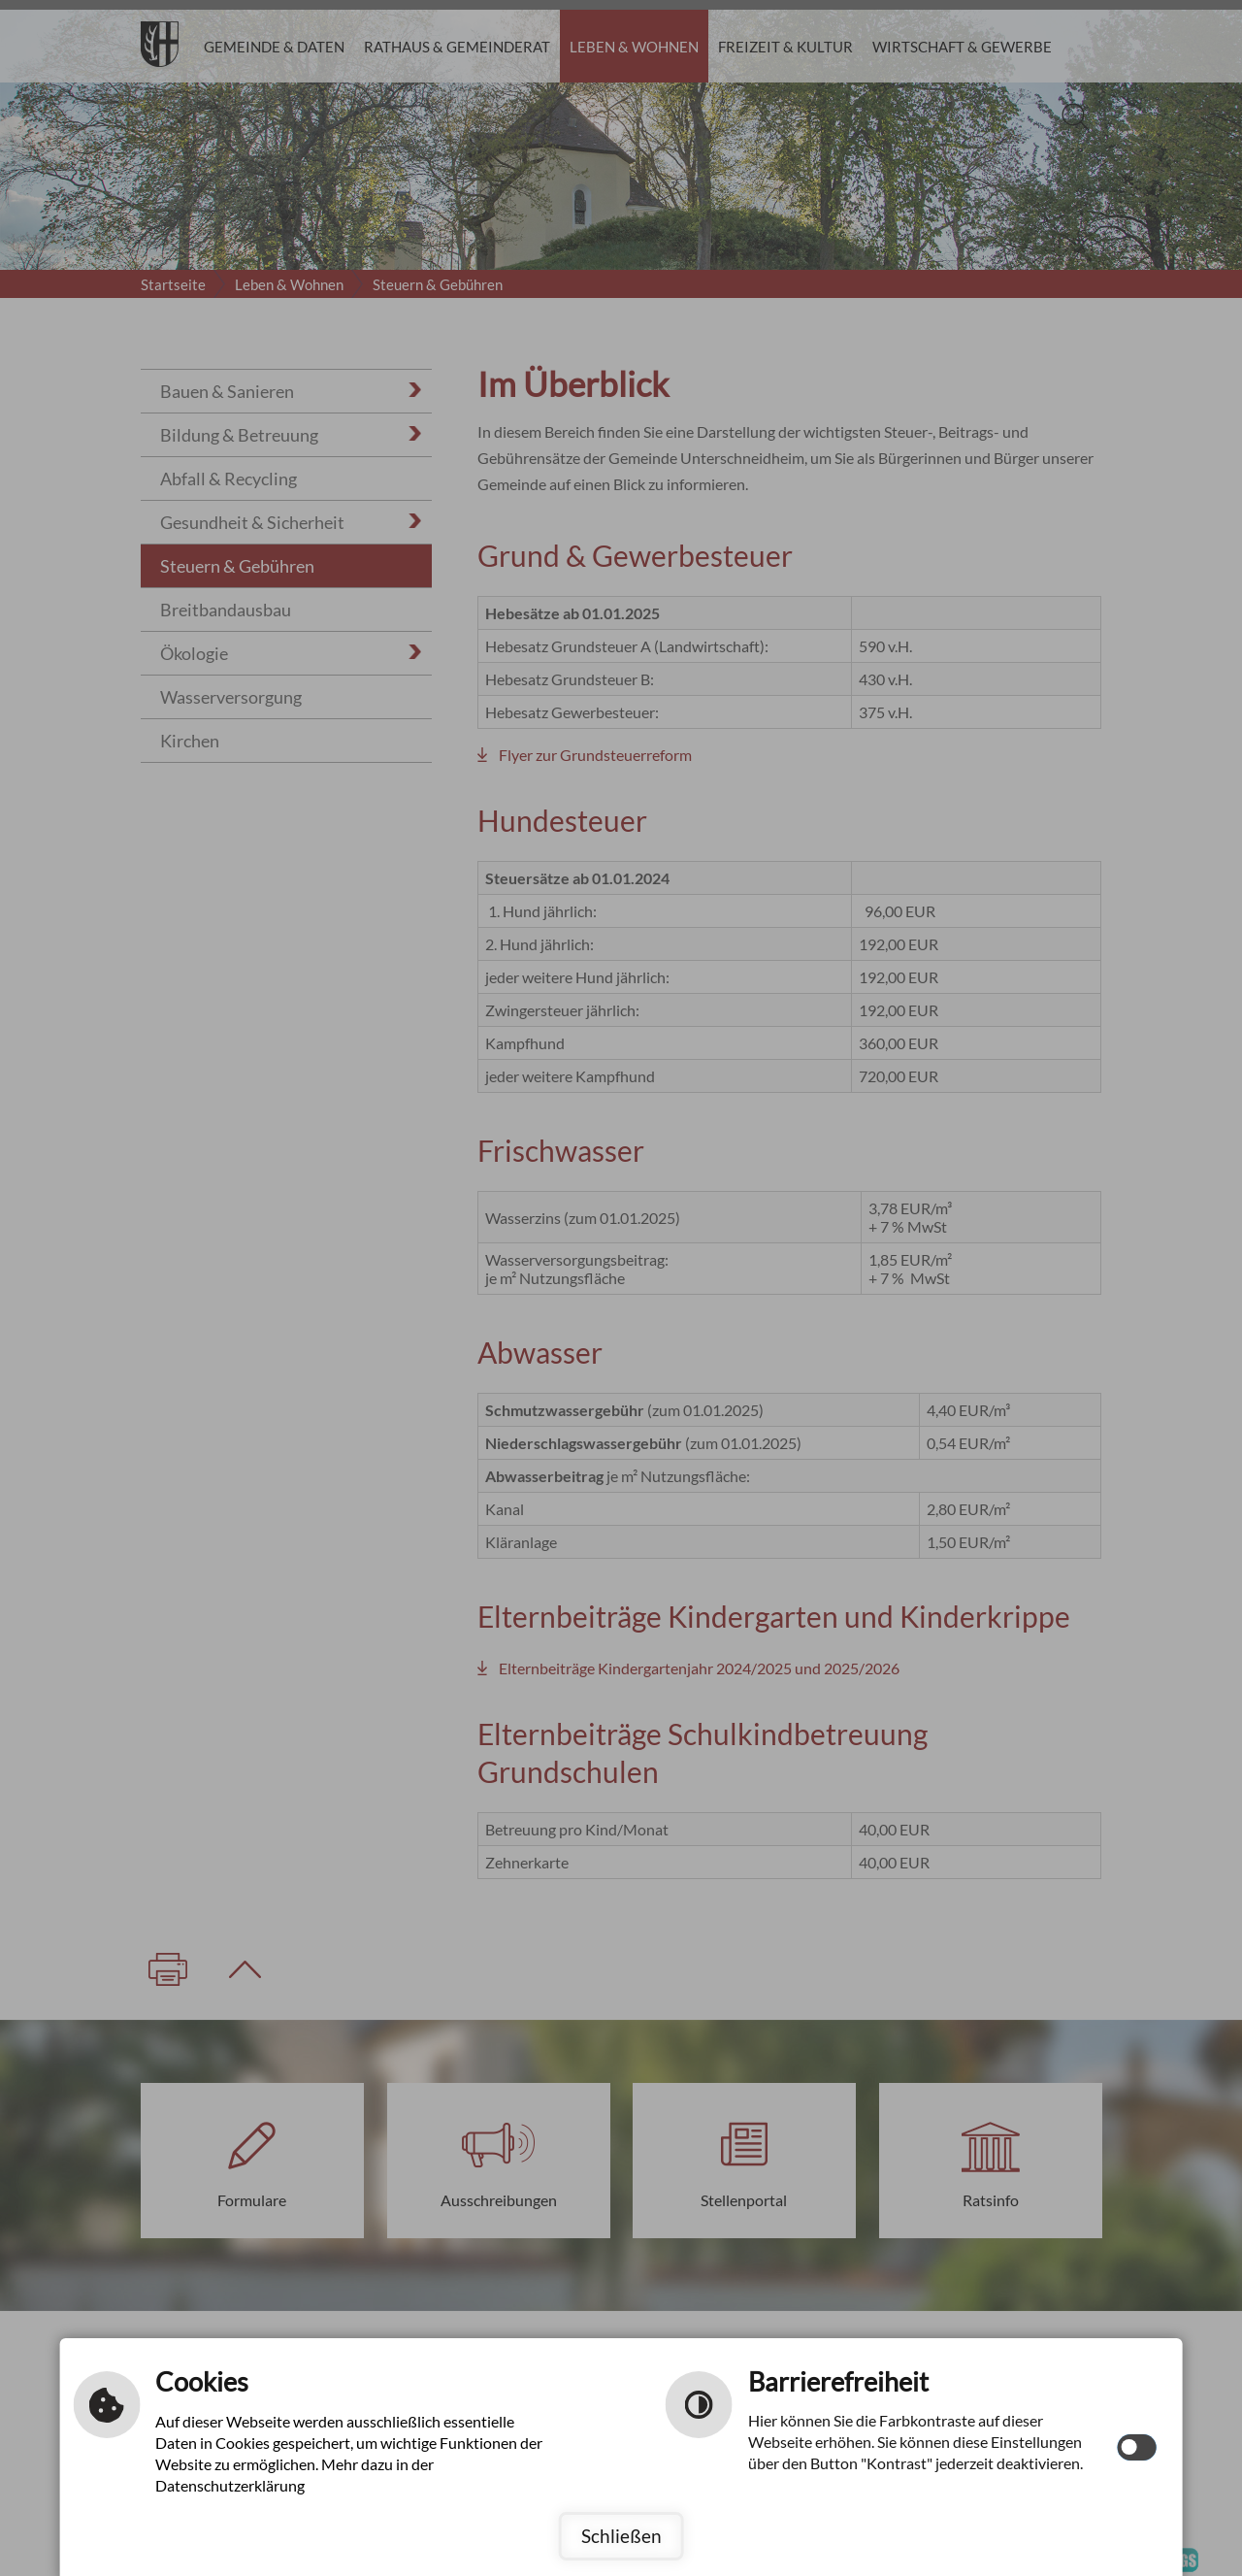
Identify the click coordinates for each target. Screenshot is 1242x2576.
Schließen (621, 2536)
